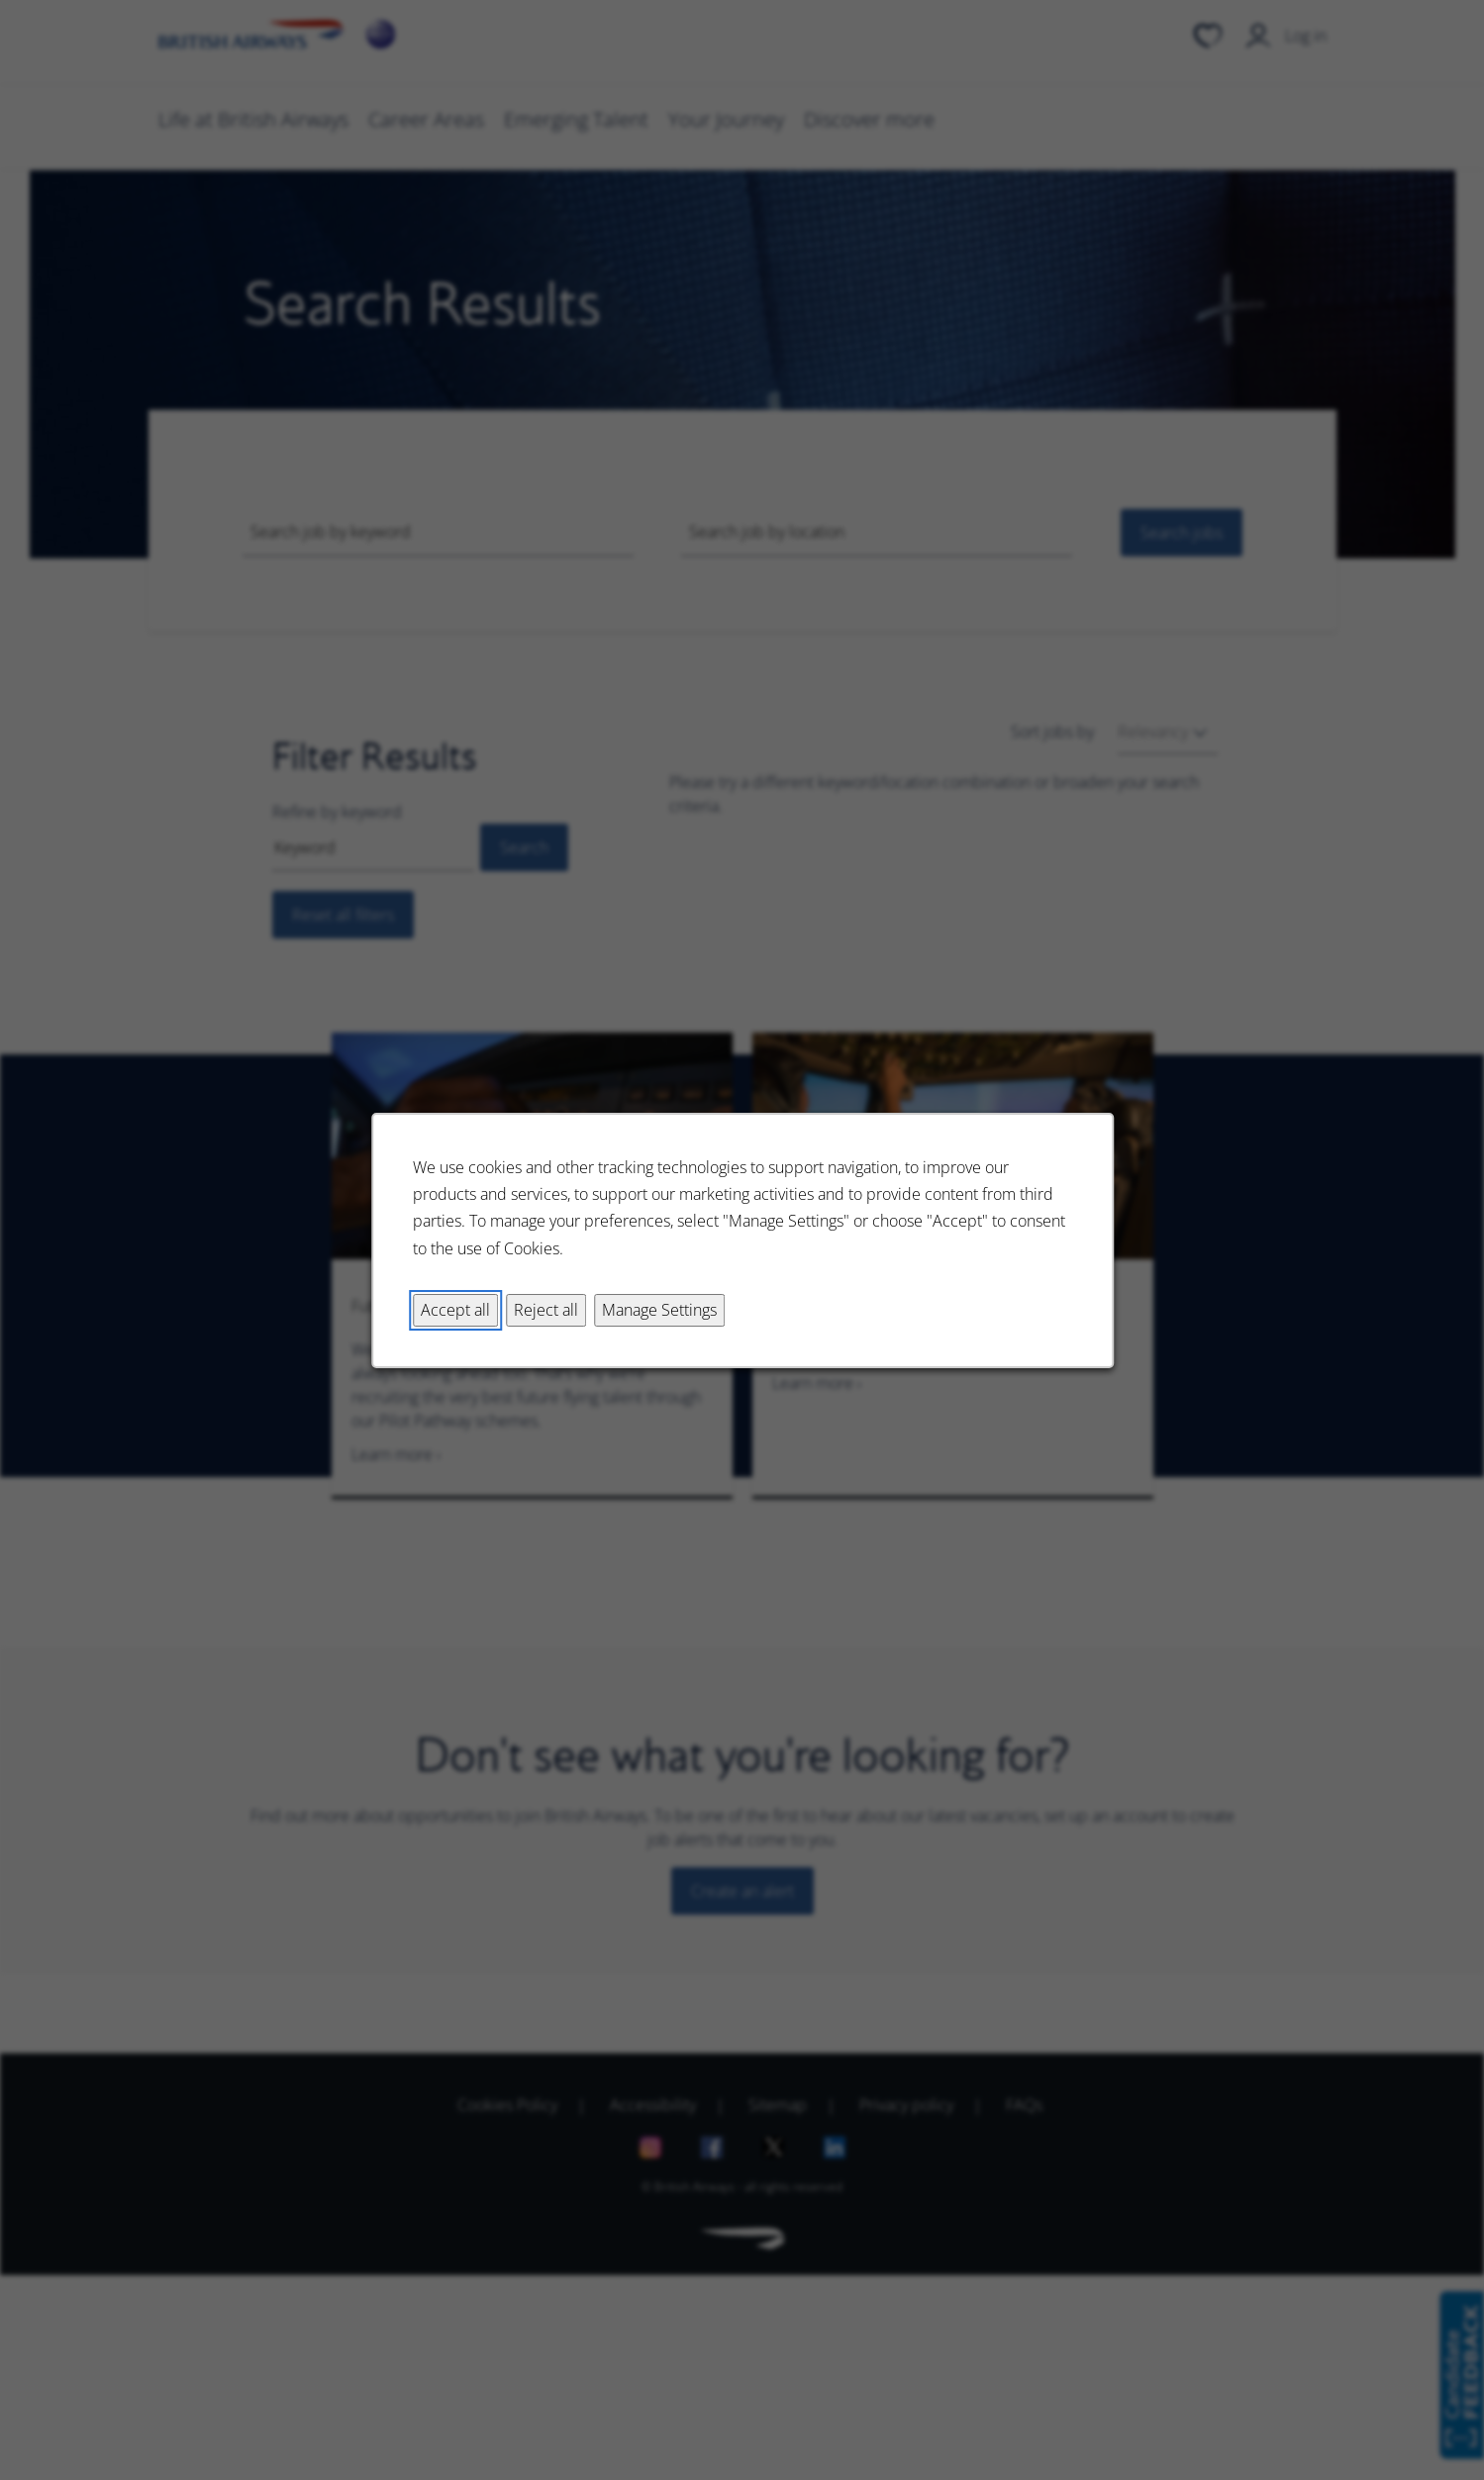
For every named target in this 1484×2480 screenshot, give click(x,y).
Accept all (455, 1309)
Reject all (546, 1309)
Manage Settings (659, 1309)
